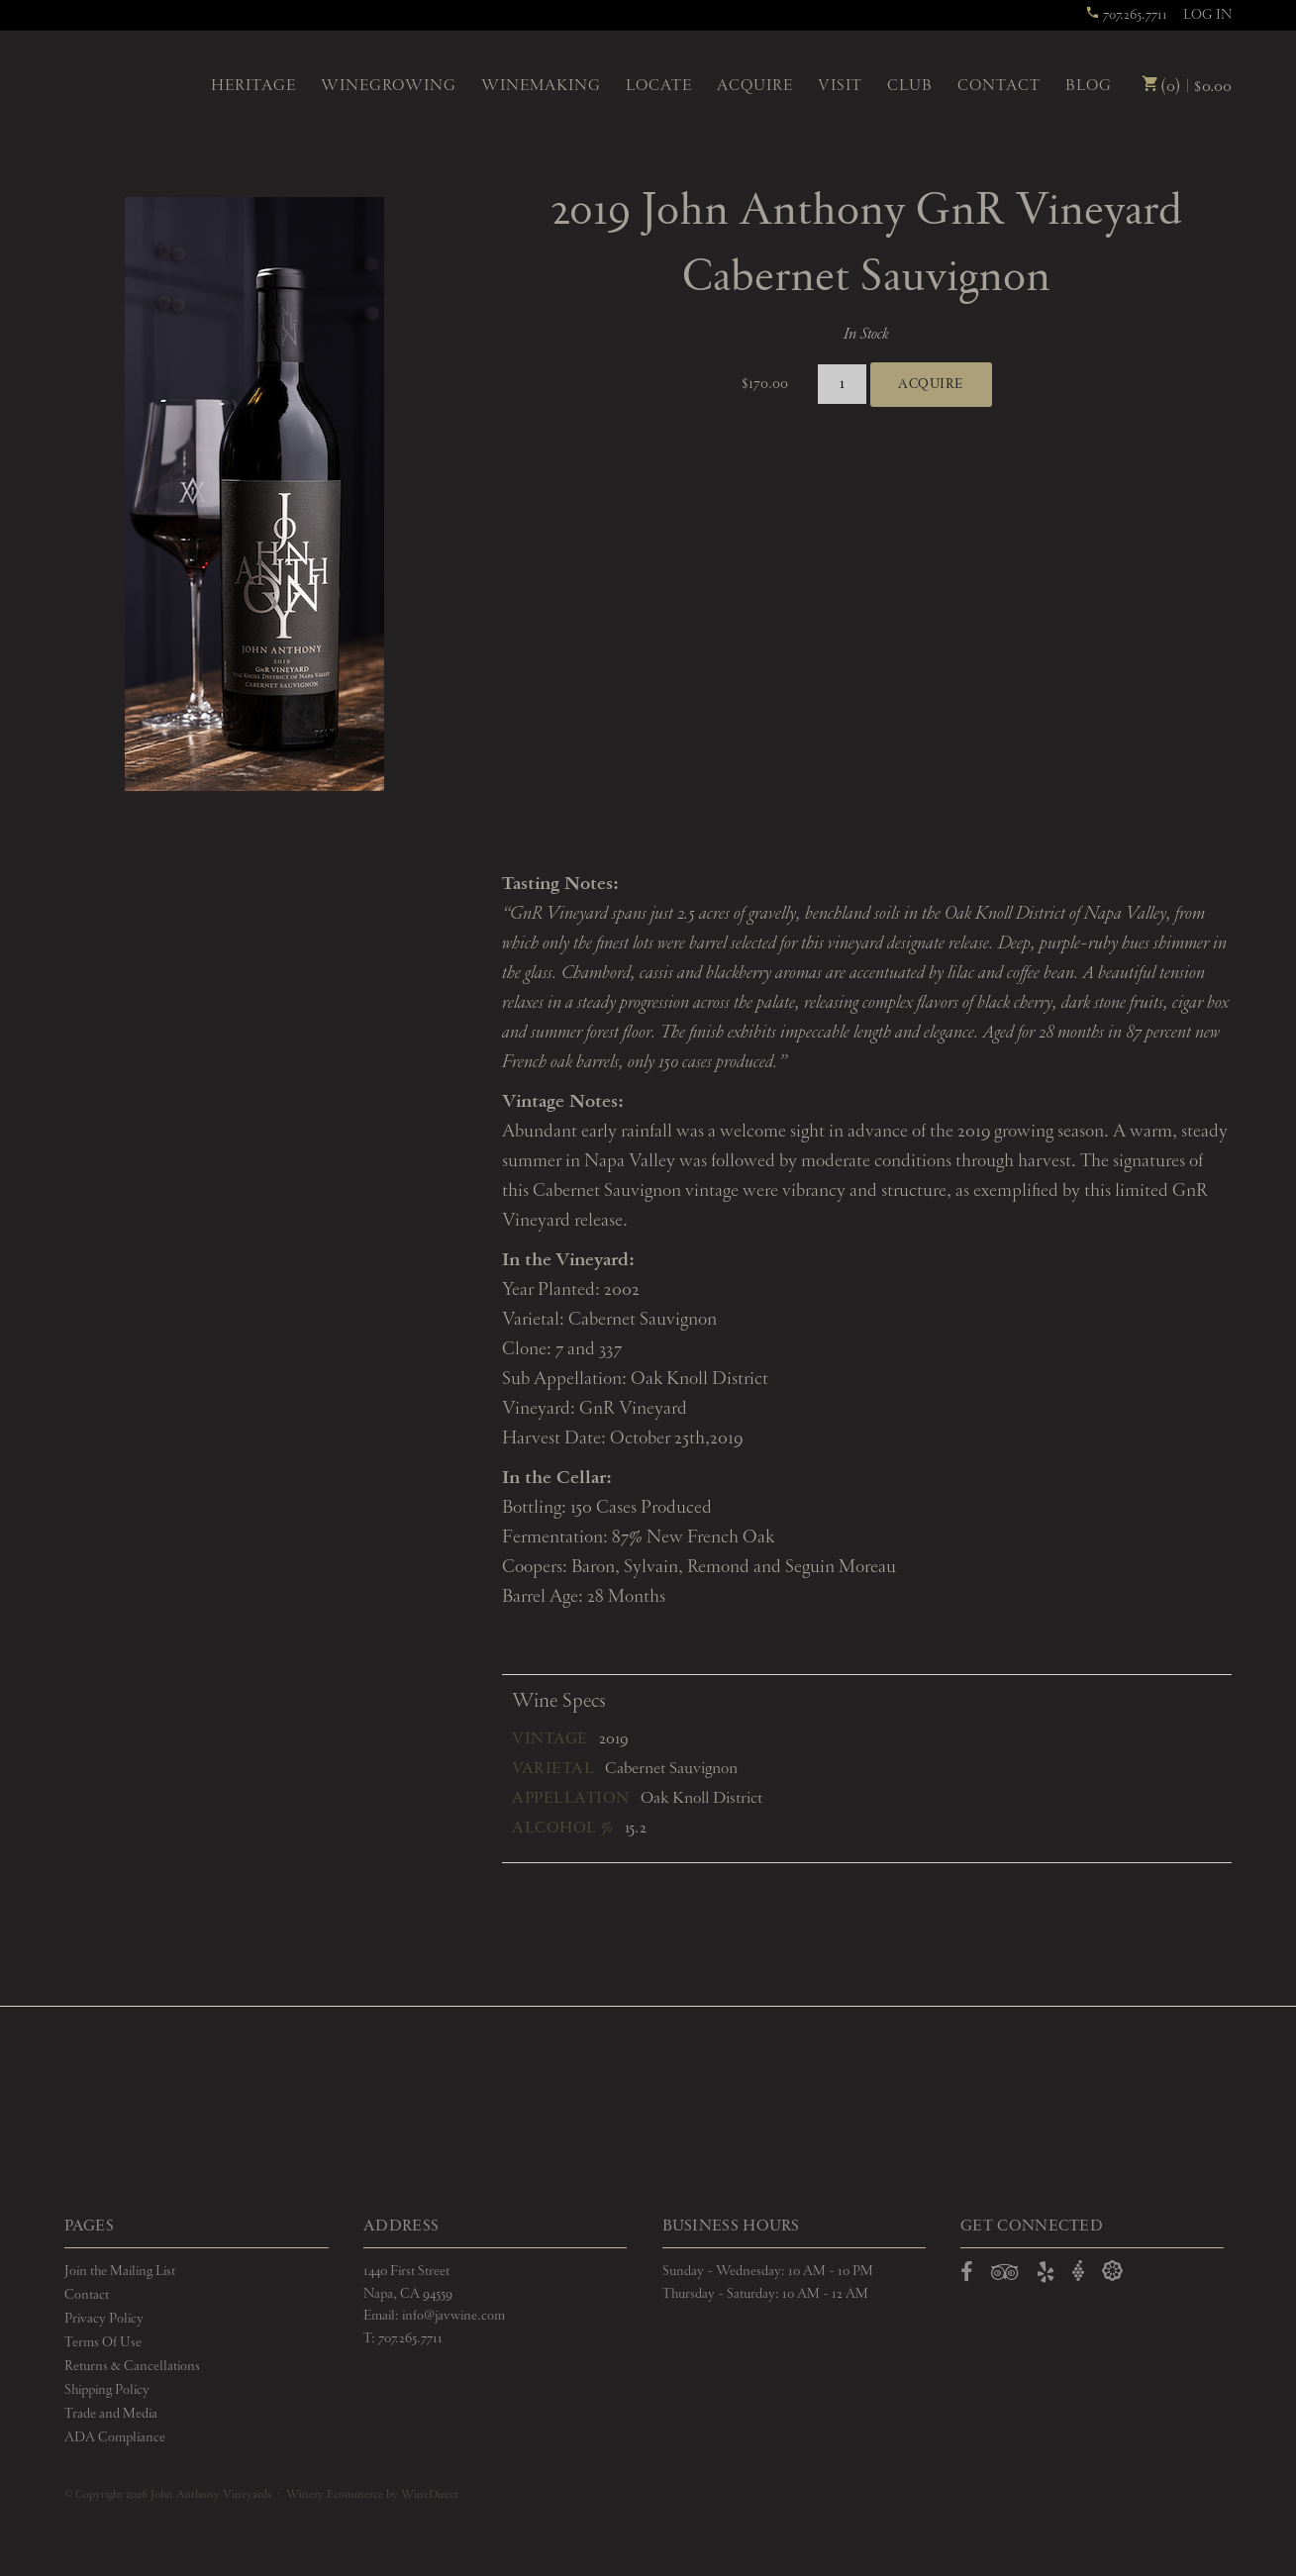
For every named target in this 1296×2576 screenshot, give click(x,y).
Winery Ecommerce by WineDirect (372, 2495)
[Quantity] (842, 384)
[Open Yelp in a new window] (1045, 2276)
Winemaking (541, 86)
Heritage (253, 86)
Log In (1207, 15)
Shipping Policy (107, 2390)
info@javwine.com (453, 2316)
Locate (659, 86)
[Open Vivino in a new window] (1078, 2271)
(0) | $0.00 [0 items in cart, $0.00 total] (1187, 86)
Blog (1088, 86)
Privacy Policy (104, 2319)
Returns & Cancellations (132, 2366)
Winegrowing (388, 86)
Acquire (755, 86)
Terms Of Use (103, 2342)
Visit (840, 86)
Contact (999, 86)
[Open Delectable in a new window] (1112, 2271)
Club (910, 86)
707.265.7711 (1126, 15)
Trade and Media (110, 2414)
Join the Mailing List (119, 2271)
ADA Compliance (114, 2437)
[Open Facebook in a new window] (966, 2276)
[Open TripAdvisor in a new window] (1005, 2276)
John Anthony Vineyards (131, 84)
